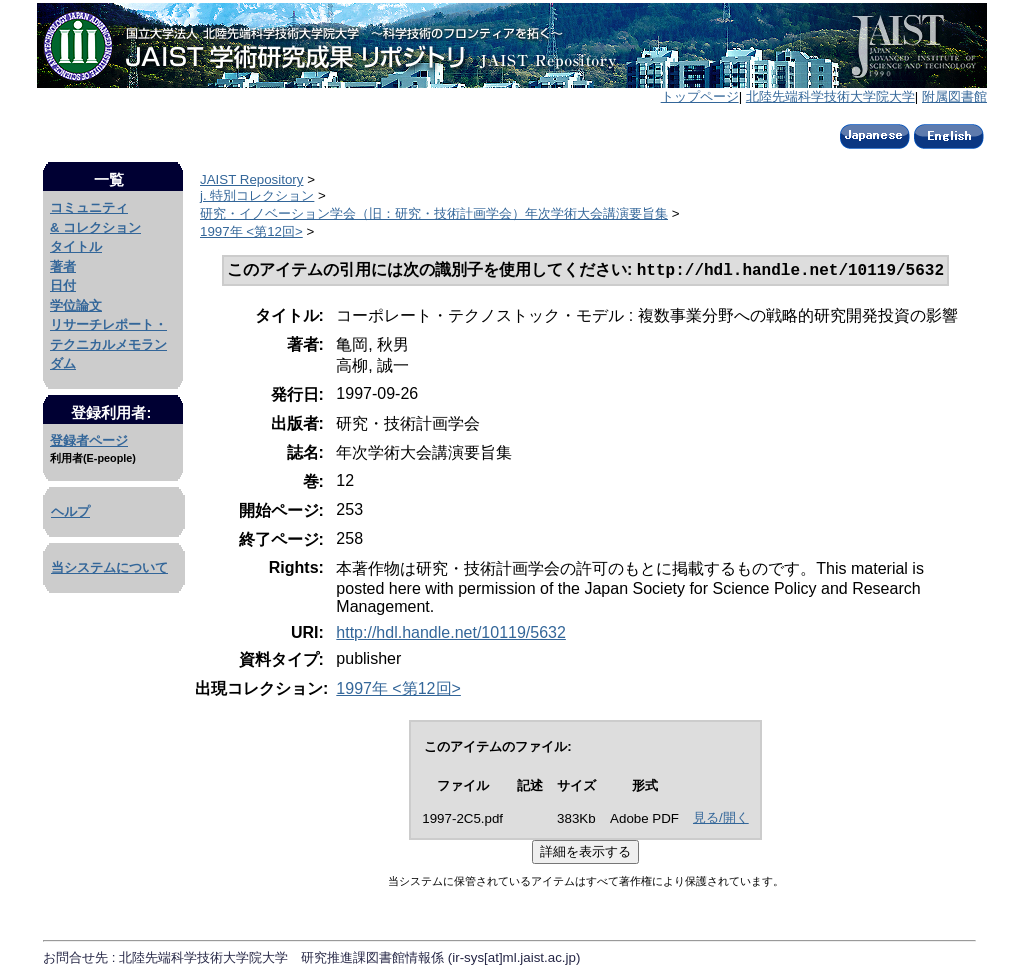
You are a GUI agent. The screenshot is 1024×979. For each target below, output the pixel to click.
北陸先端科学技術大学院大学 (830, 96)
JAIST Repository (251, 179)
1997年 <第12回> (251, 231)
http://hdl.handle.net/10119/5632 (451, 634)
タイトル (76, 246)
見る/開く (721, 819)
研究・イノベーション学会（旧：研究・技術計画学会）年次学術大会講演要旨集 (434, 213)
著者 (63, 266)
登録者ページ (89, 440)
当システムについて (109, 567)
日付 (63, 285)
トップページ (700, 96)
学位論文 (76, 305)
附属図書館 (954, 96)
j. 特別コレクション (257, 195)
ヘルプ (70, 511)
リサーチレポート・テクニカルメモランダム (108, 344)
